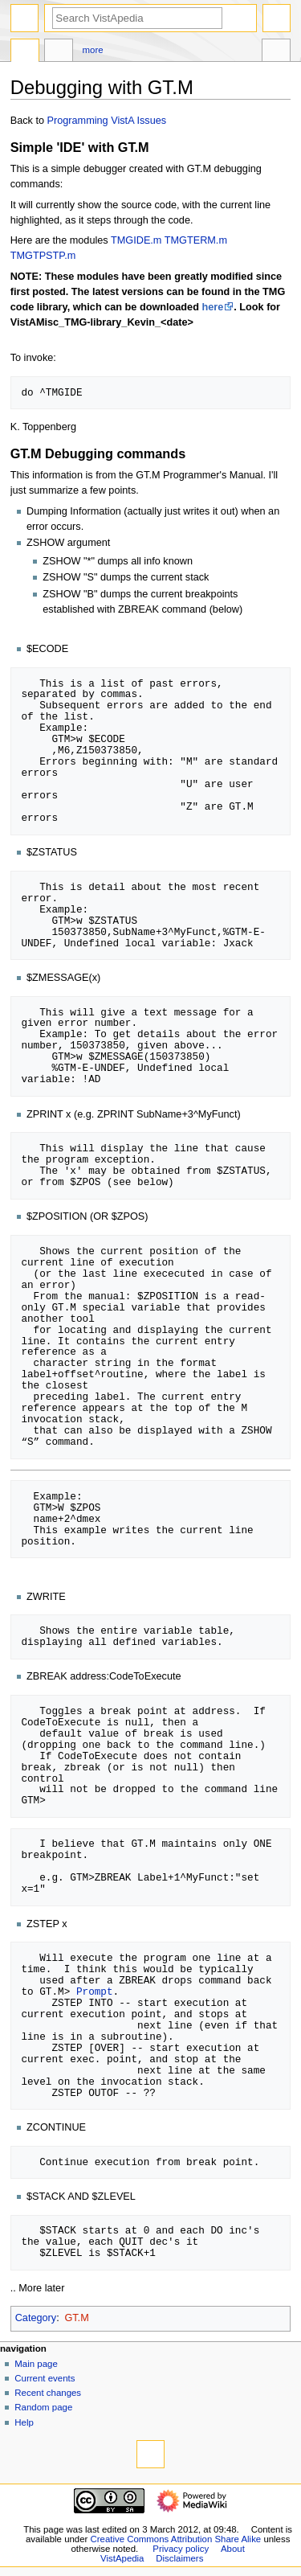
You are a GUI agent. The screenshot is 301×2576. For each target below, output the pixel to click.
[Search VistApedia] (137, 18)
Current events (44, 2378)
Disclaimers (179, 2558)
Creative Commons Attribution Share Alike (176, 2539)
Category (35, 2318)
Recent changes (47, 2393)
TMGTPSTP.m (43, 255)
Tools (276, 52)
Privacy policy (181, 2548)
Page (25, 52)
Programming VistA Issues (107, 120)
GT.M (76, 2318)
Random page (43, 2407)
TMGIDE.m (136, 240)
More (93, 50)
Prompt (94, 1991)
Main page (36, 2364)
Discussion (58, 52)
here (212, 307)
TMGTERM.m (196, 240)
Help (24, 2422)
